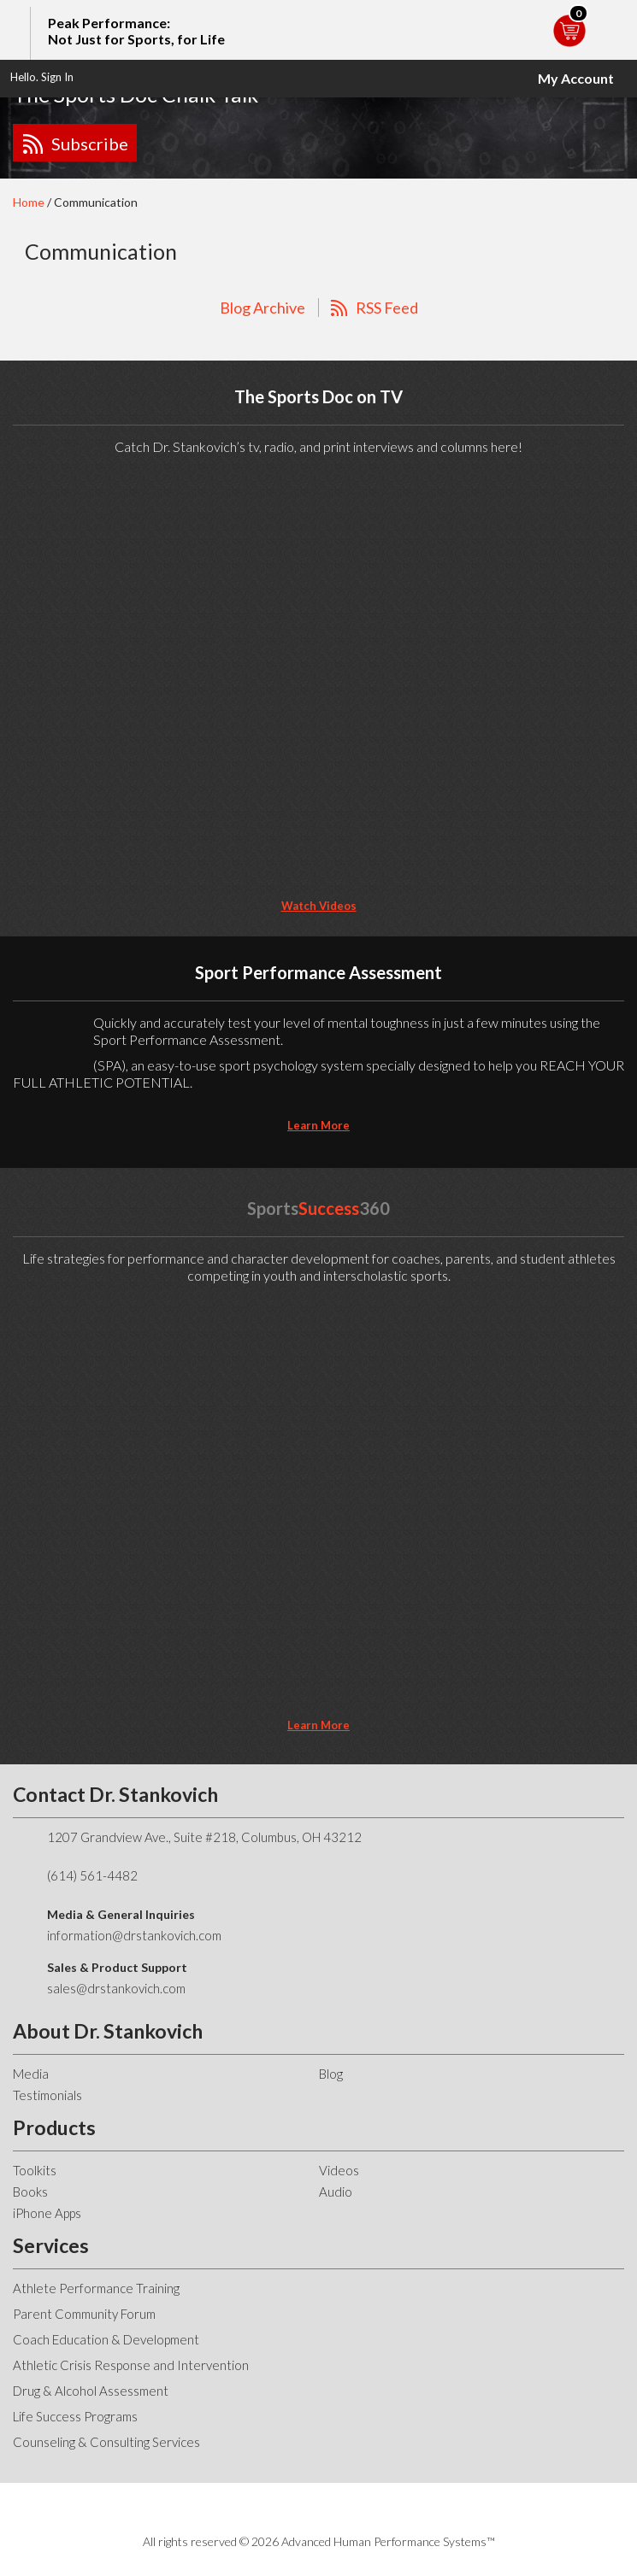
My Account (576, 78)
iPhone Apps (47, 2213)
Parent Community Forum (84, 2313)
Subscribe (89, 143)
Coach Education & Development (106, 2339)
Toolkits (34, 2170)
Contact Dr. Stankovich (115, 1794)
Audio (335, 2191)
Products (54, 2127)
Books (30, 2191)
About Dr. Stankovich (108, 2031)
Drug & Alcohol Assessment (90, 2390)
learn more (318, 1125)
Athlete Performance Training (96, 2288)
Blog (331, 2073)
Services (51, 2245)
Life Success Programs (75, 2416)
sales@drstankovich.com (116, 1988)
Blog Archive (262, 307)
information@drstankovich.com (134, 1935)
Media (31, 2073)
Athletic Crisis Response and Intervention (131, 2365)
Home (28, 202)
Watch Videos (319, 905)
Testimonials (47, 2095)
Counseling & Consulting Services (106, 2442)
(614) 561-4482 (92, 1875)
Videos (339, 2170)
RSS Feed (387, 307)
